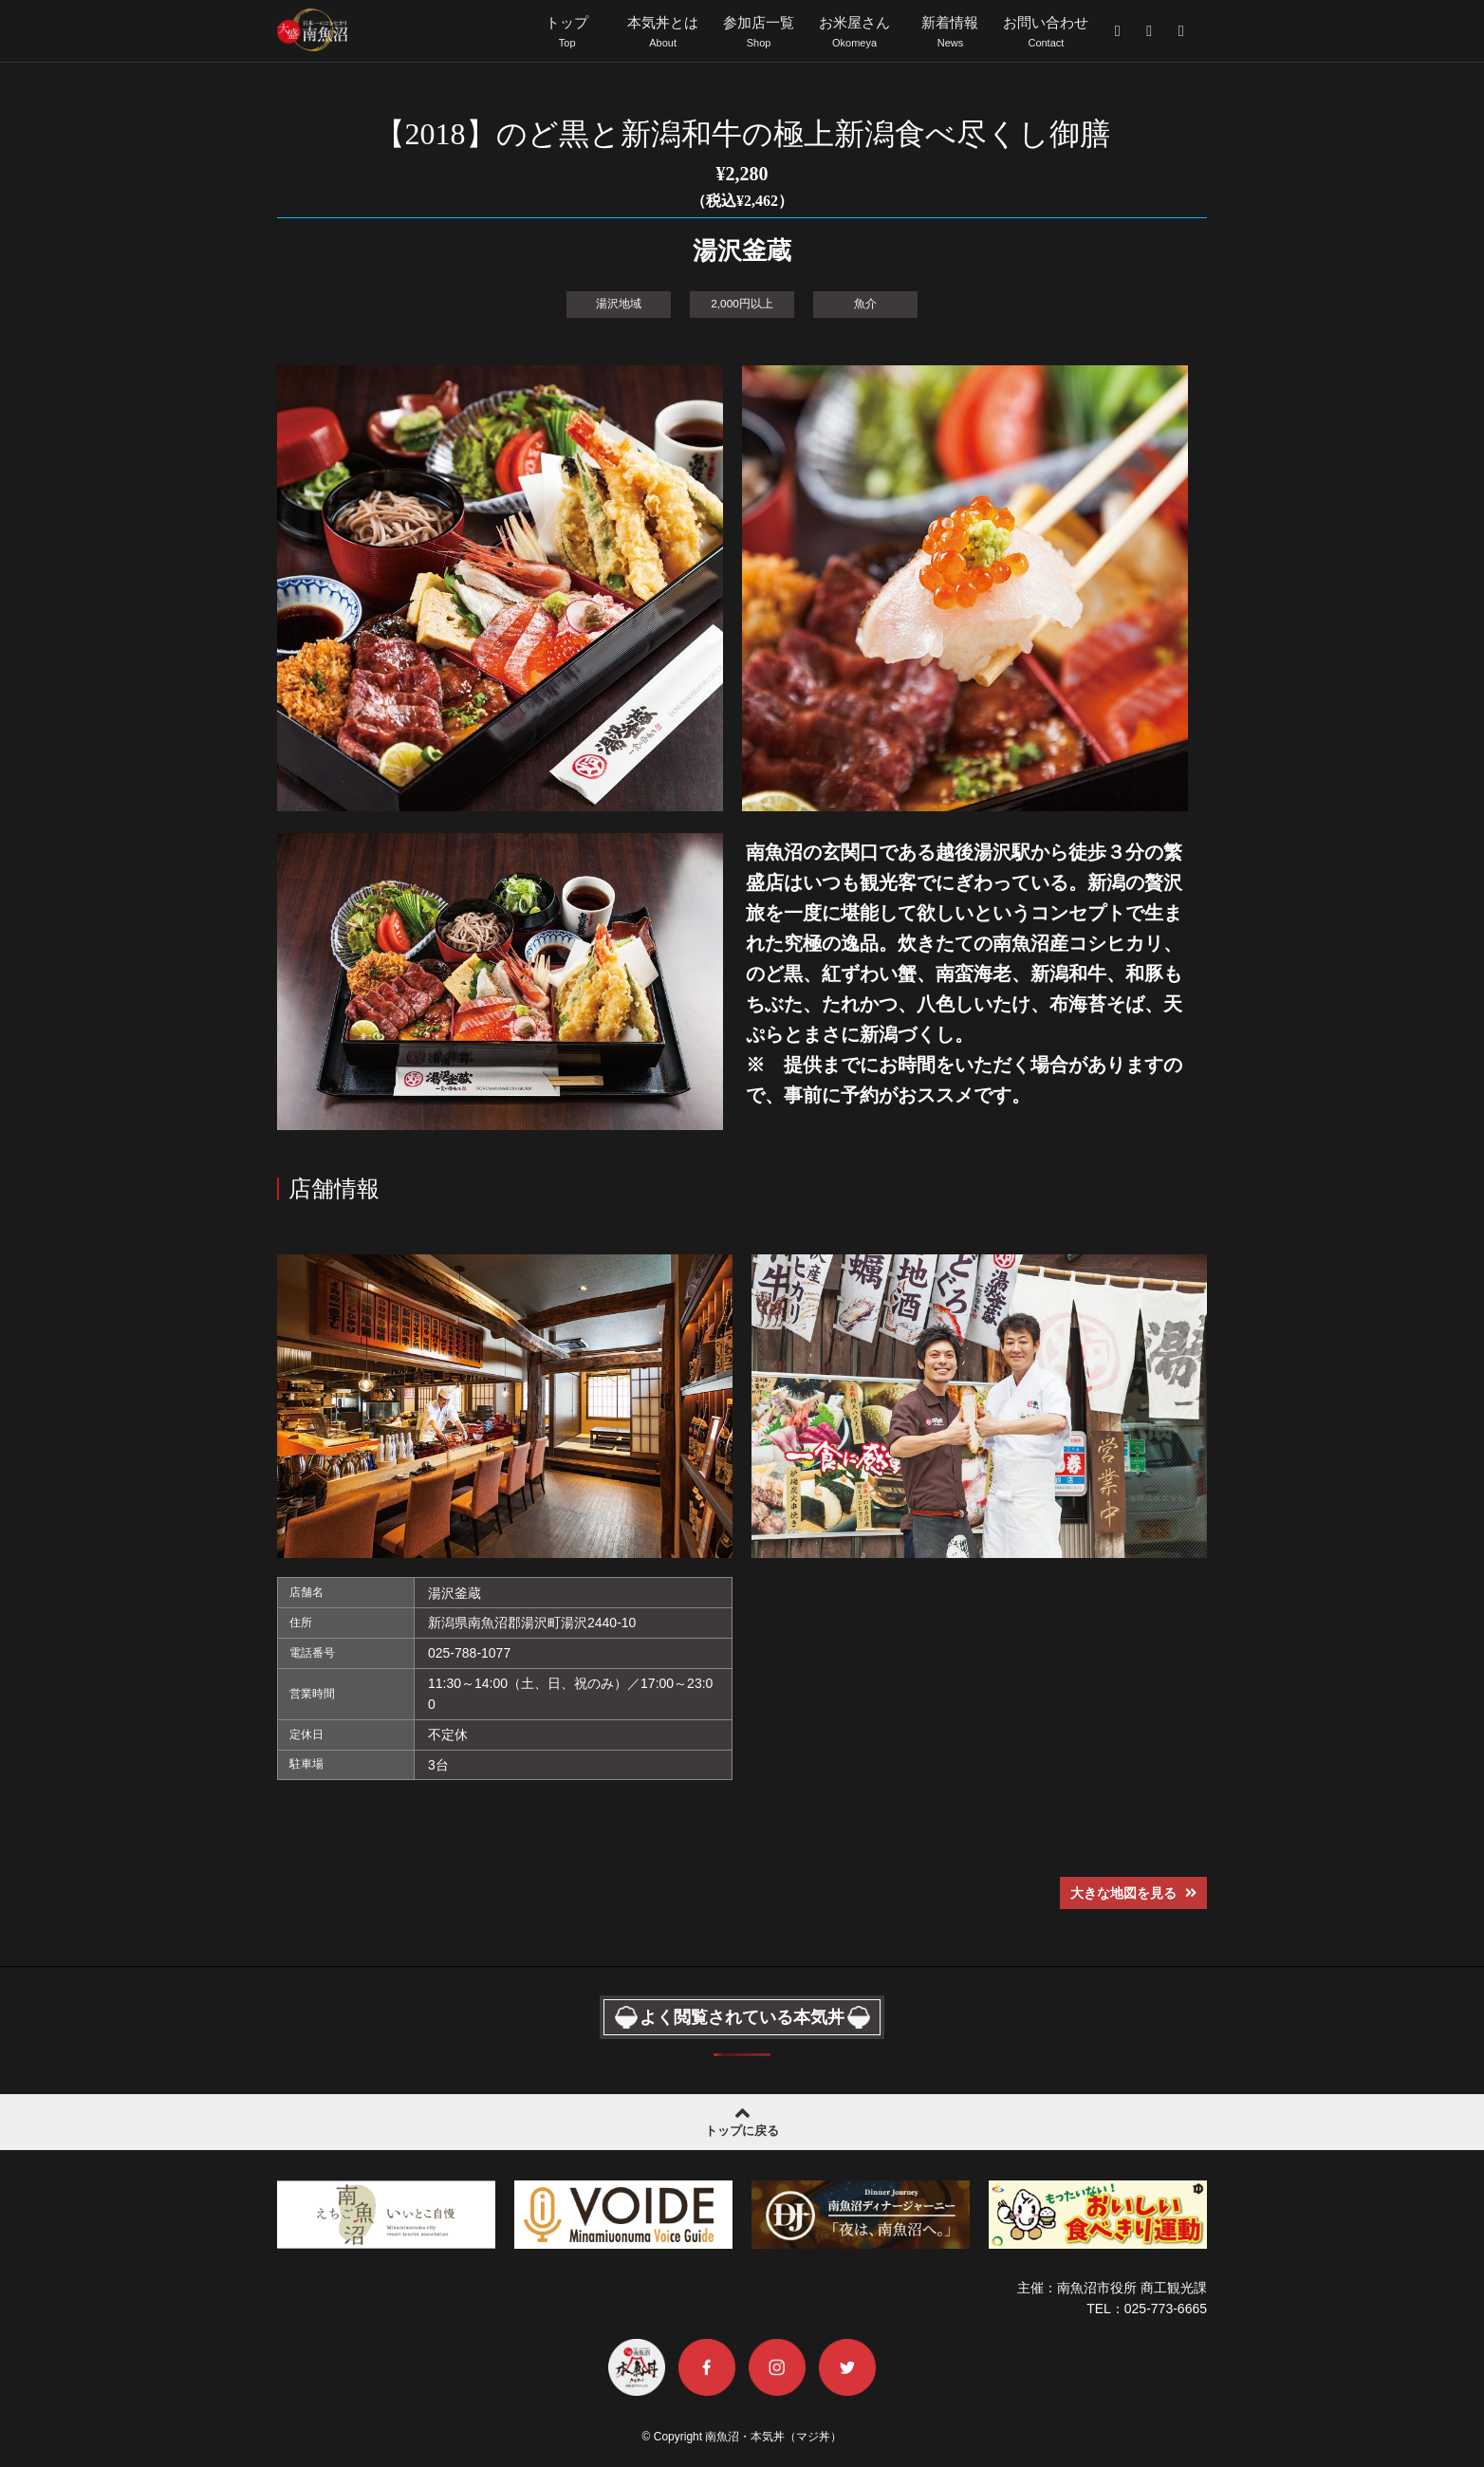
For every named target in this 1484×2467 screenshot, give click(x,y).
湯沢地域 (619, 302)
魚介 (865, 302)
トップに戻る (742, 2118)
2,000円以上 (742, 302)
